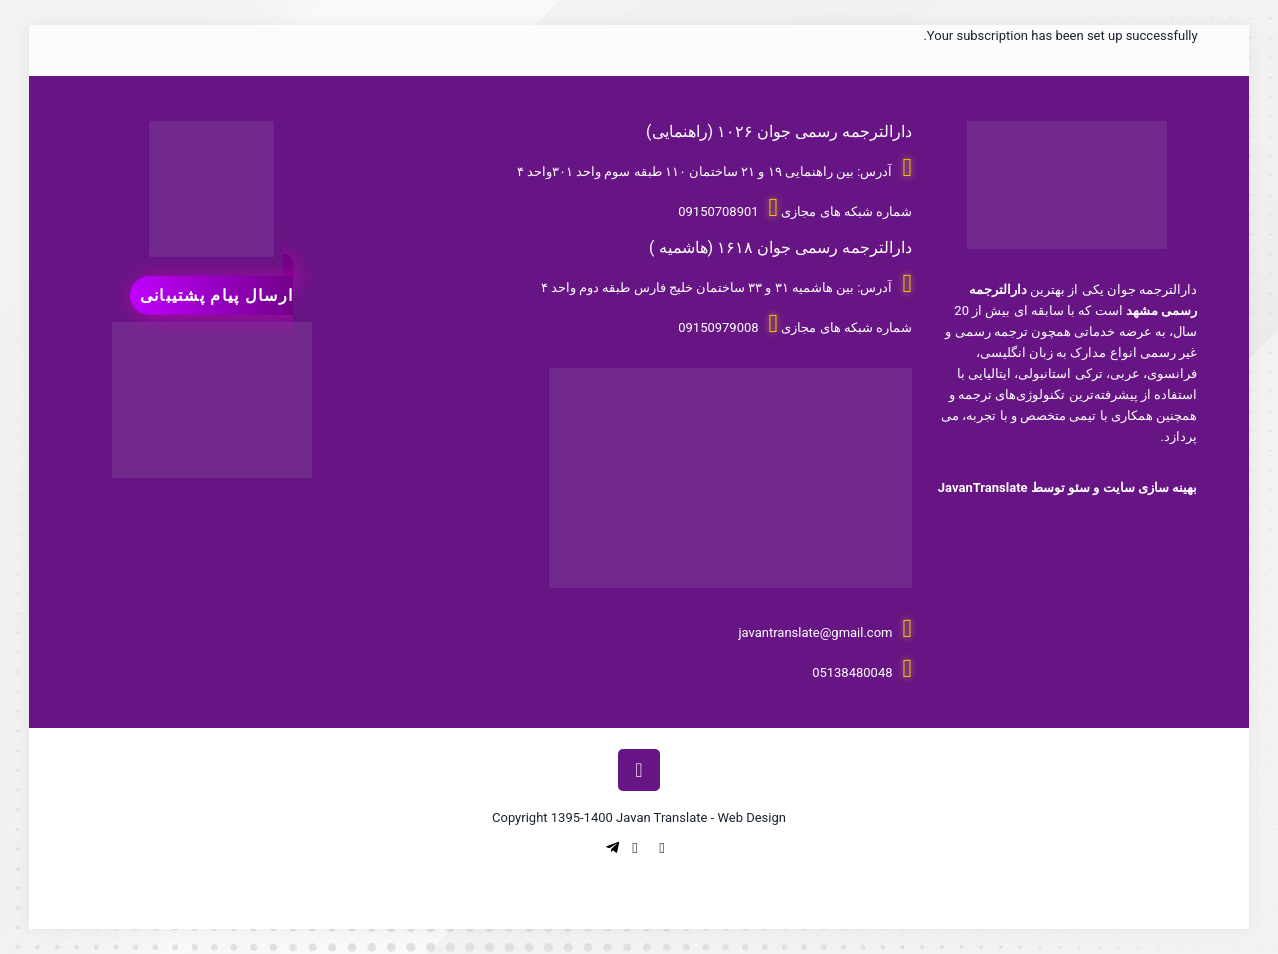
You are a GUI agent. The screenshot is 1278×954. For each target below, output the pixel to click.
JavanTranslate (983, 487)
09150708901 (718, 211)
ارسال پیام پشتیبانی (217, 295)
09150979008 (718, 327)
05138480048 (852, 672)
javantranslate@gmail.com (815, 632)
